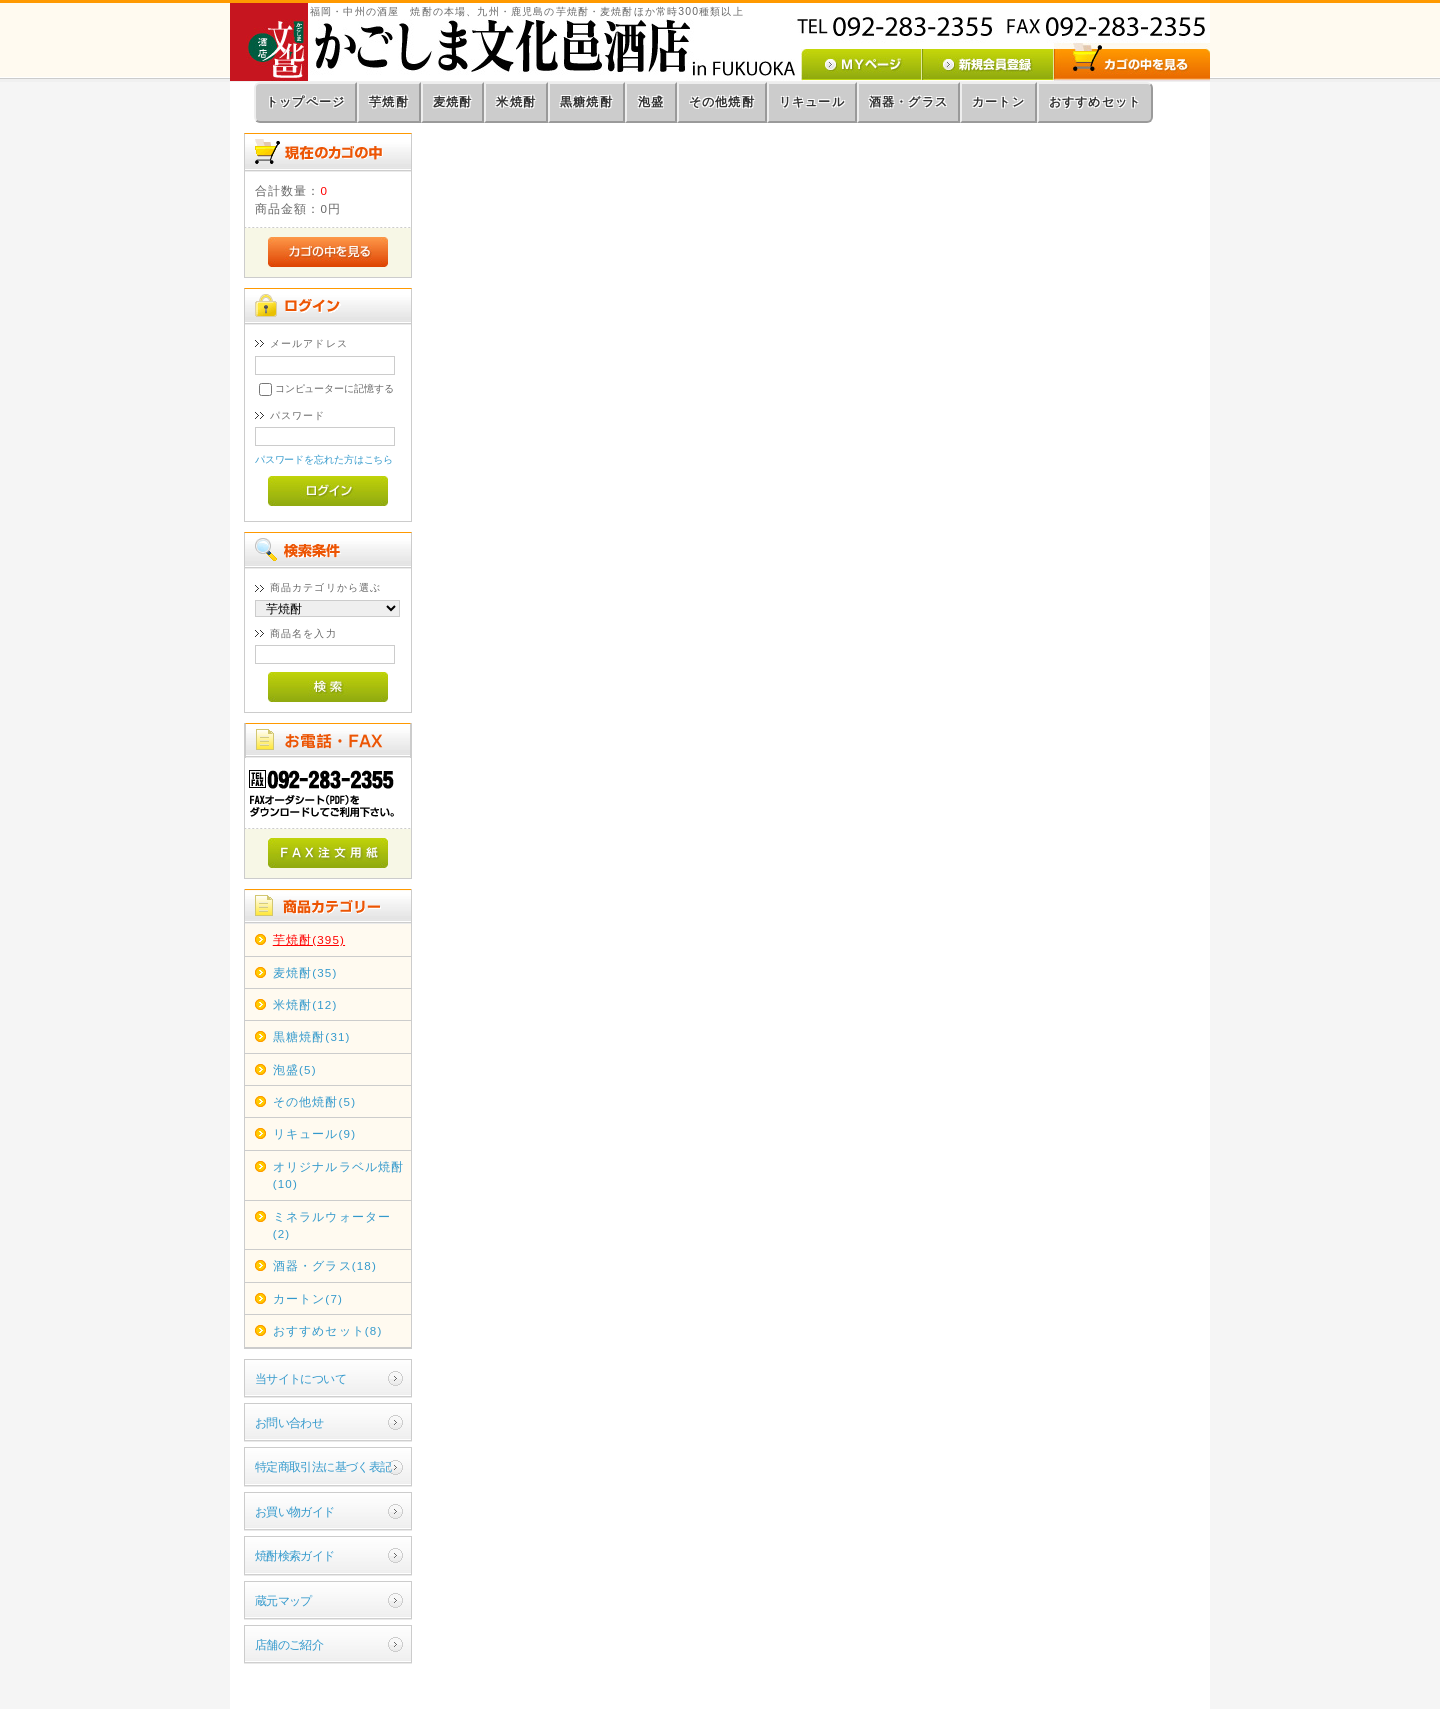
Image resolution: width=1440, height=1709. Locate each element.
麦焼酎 (453, 102)
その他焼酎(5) (314, 1101)
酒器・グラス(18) (325, 1265)
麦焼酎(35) (305, 972)
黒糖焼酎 (586, 102)
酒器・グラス (908, 102)
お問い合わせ (289, 1422)
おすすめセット (1095, 102)
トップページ (305, 102)
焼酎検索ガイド (295, 1555)
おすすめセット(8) (328, 1330)
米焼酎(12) (305, 1004)
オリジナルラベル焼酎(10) (339, 1175)
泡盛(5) (295, 1069)
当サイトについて (300, 1378)
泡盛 (651, 102)
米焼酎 (516, 102)
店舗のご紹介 (289, 1644)
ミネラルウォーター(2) (332, 1225)
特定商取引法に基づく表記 (323, 1466)
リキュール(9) (314, 1133)
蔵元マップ (283, 1600)
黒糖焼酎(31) (312, 1036)
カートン (998, 102)
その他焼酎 (722, 102)
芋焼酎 (389, 102)
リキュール (812, 102)
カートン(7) (308, 1298)
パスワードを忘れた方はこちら (324, 459)
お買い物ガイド (295, 1511)
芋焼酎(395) (309, 939)
